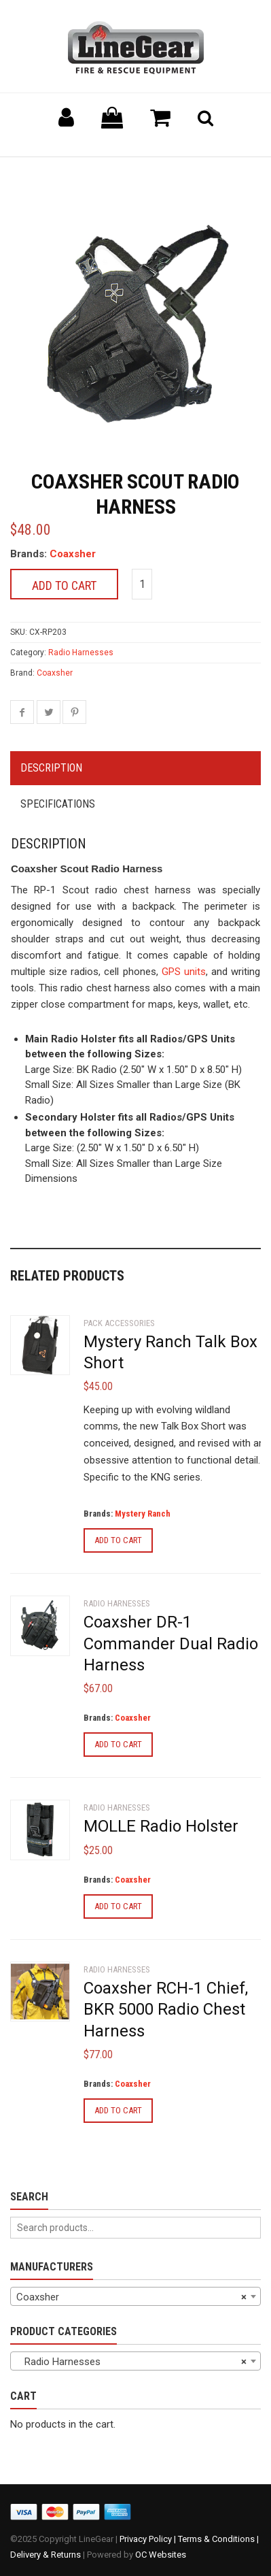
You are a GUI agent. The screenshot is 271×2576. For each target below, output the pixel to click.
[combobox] (135, 2296)
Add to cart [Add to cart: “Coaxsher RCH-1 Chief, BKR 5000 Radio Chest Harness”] (118, 2110)
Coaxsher (73, 554)
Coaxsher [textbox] (131, 2297)
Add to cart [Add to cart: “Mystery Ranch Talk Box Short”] (118, 1540)
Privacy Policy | (149, 2539)
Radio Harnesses (80, 652)
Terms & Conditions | (218, 2539)
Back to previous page (75, 173)
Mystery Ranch (142, 1513)
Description (51, 767)
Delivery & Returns (45, 2554)
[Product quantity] (142, 584)
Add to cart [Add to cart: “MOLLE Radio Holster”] (118, 1906)
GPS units (184, 971)
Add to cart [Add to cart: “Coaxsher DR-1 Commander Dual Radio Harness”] (118, 1744)
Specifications (57, 803)
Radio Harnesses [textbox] (131, 2361)
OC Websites (160, 2554)
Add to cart (64, 585)
